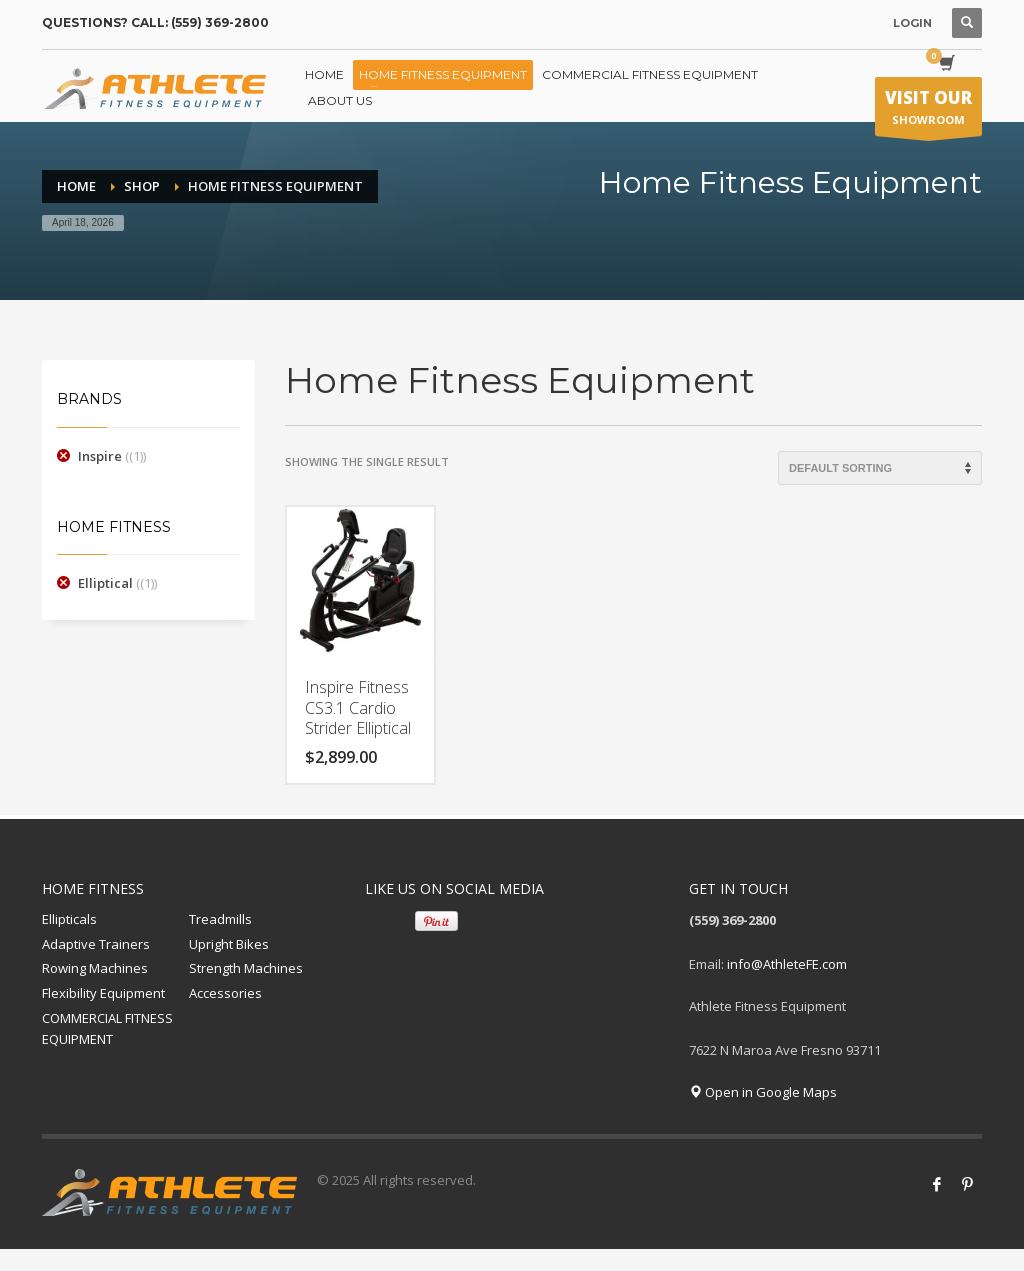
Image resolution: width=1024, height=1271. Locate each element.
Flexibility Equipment (103, 993)
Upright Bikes (229, 944)
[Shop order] (880, 468)
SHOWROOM (928, 111)
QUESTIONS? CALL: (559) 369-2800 (155, 22)
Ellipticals (69, 919)
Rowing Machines (95, 968)
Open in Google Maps (763, 1092)
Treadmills (220, 919)
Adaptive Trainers (96, 944)
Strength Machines (246, 968)
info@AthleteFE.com (787, 964)
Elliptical (105, 583)
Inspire (100, 456)
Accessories (225, 993)
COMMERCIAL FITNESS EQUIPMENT (107, 1028)
